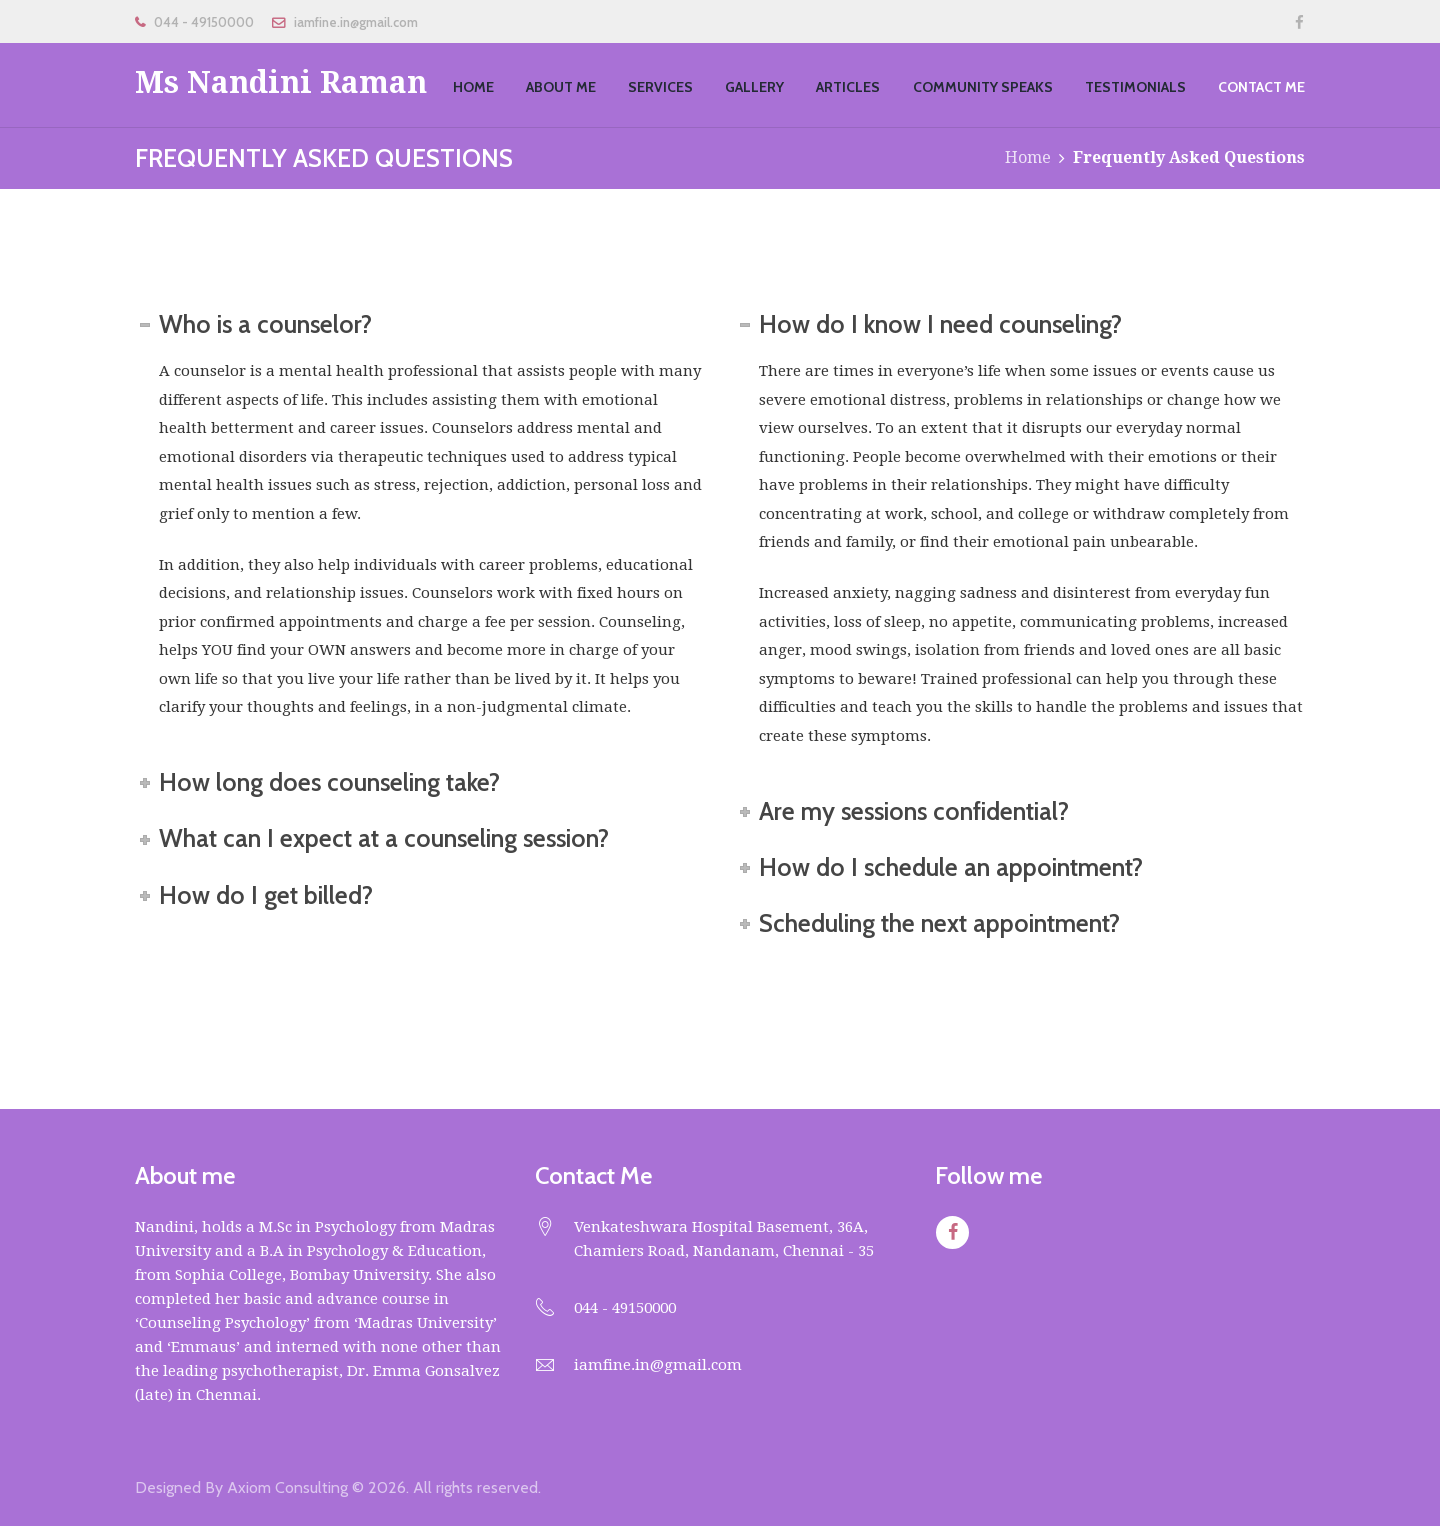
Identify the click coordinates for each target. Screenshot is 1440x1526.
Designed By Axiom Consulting (241, 1487)
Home (1028, 157)
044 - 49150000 (204, 22)
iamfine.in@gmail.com (356, 22)
